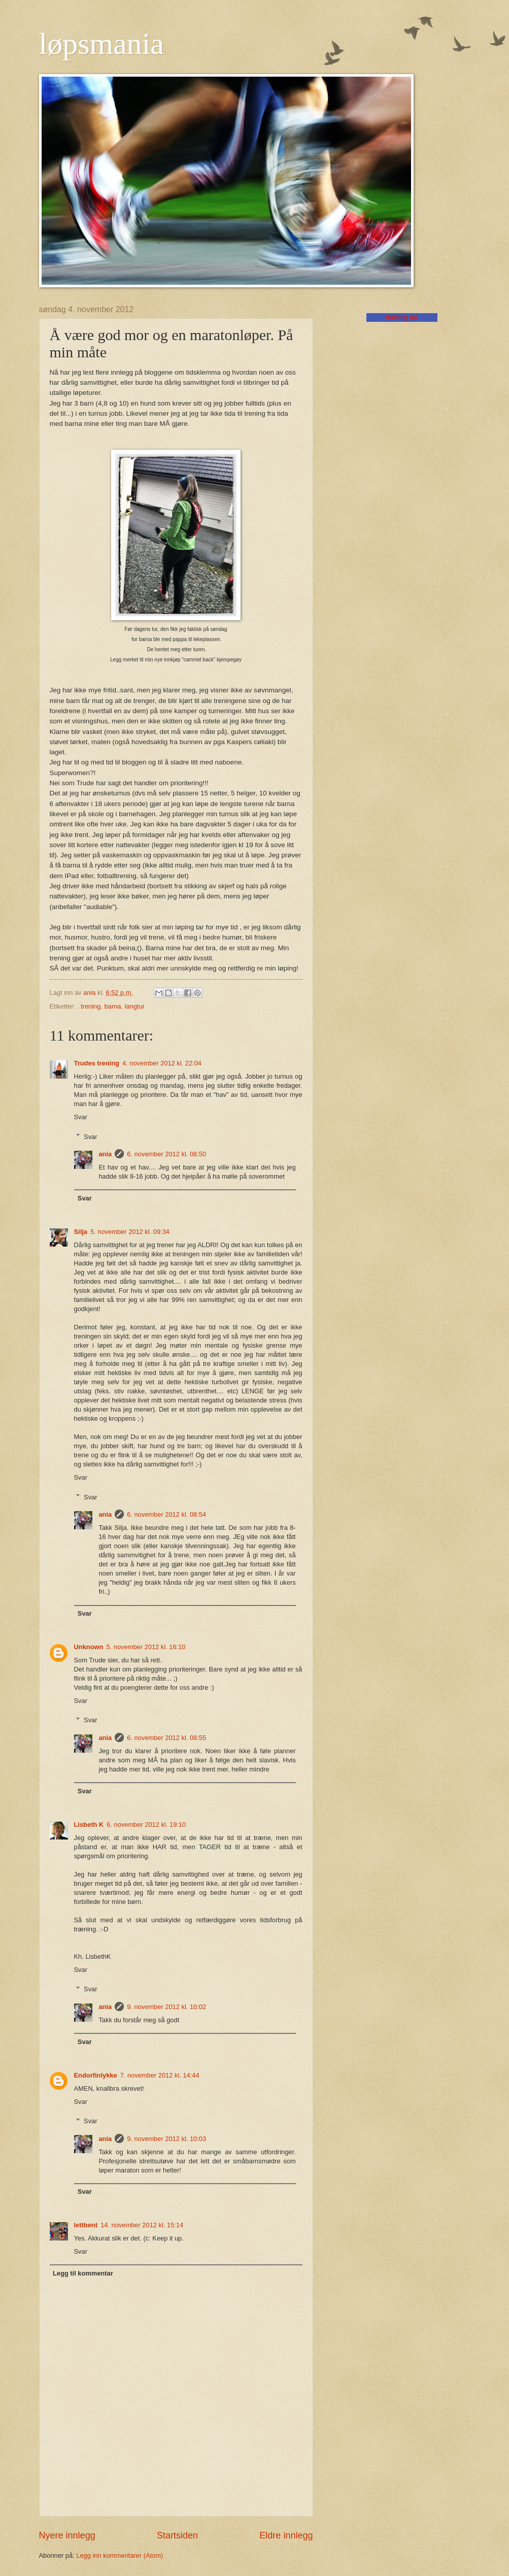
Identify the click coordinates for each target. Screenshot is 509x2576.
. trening (89, 1006)
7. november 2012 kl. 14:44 (159, 2075)
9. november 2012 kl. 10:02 (166, 2007)
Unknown (89, 1647)
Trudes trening (96, 1063)
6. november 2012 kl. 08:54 (166, 1514)
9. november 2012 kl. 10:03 (166, 2139)
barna (113, 1006)
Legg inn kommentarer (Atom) (119, 2555)
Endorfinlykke (95, 2075)
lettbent (86, 2225)
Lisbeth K (89, 1824)
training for (402, 317)
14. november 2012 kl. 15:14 (141, 2225)
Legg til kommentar (83, 2273)
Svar (80, 1117)
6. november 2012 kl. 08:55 (166, 1738)
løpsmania (101, 43)
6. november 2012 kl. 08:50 (166, 1154)
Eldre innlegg (286, 2535)
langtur (135, 1006)
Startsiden (177, 2535)
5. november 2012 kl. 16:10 (145, 1647)
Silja (80, 1231)
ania (105, 1154)
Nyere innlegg (67, 2535)
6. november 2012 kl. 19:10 (146, 1824)
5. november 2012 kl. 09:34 (129, 1231)
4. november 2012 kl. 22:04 (161, 1063)
